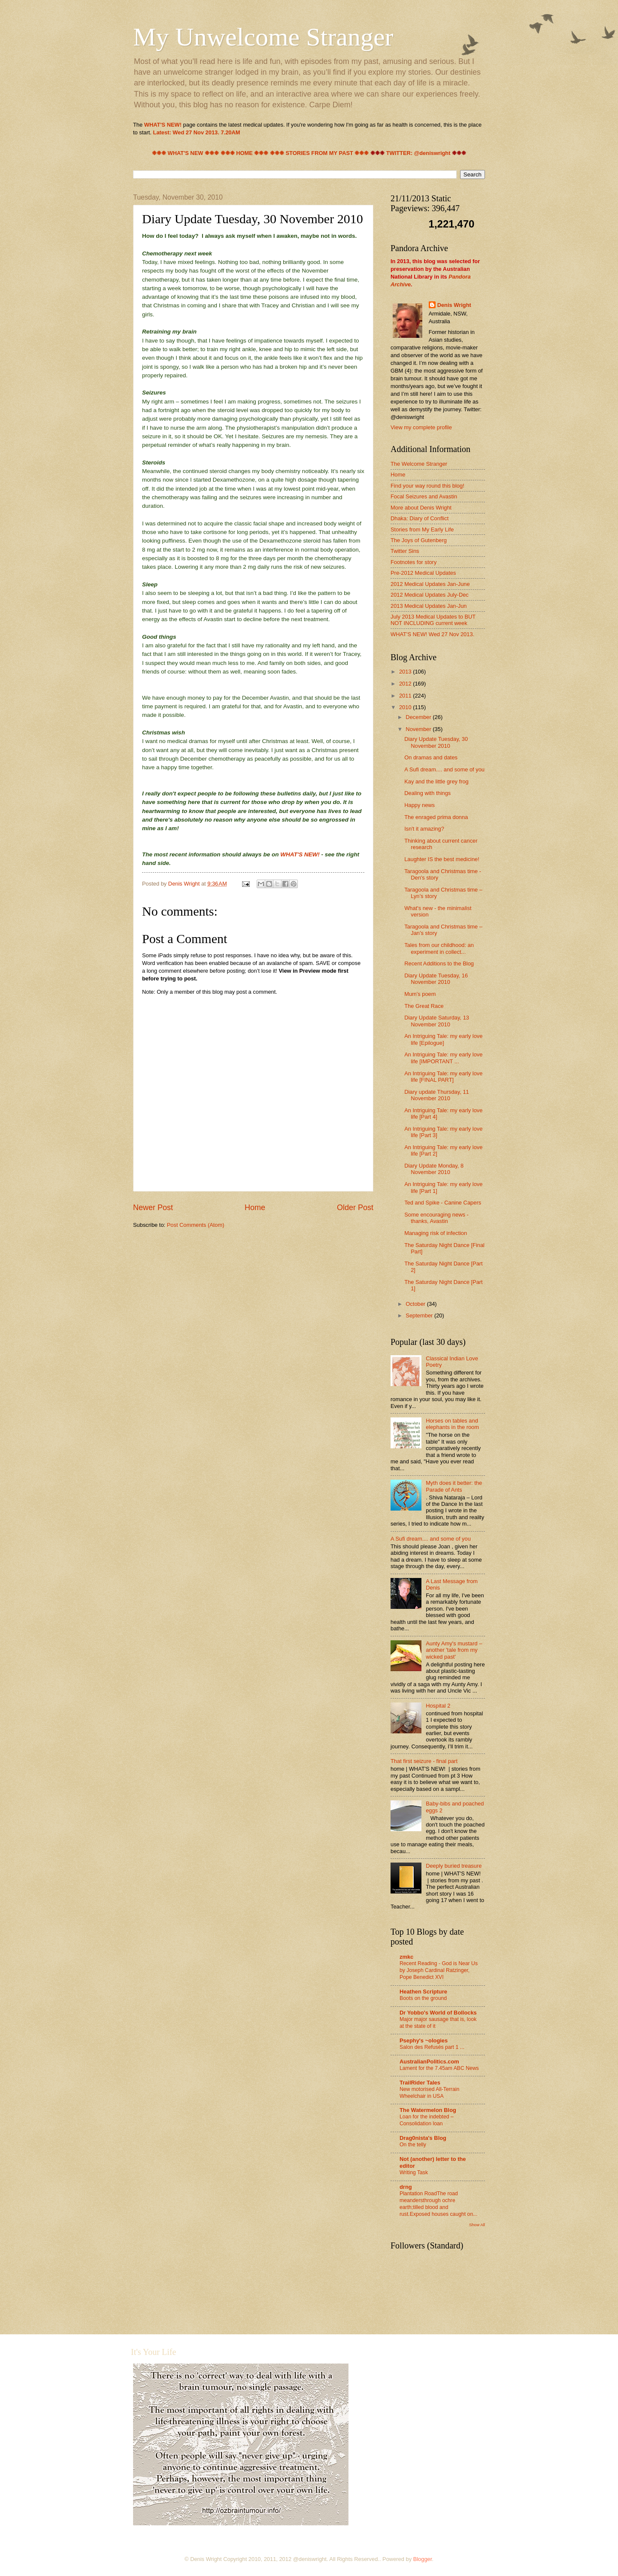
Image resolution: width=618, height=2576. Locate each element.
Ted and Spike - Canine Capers (442, 1202)
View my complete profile (421, 427)
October (416, 1304)
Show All (477, 2224)
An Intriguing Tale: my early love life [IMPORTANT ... (443, 1057)
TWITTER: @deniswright (418, 153)
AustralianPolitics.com (429, 2061)
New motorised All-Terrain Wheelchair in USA (429, 2092)
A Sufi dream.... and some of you (444, 769)
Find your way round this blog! (427, 485)
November (419, 729)
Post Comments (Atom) (195, 1225)
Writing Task (414, 2172)
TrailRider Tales (420, 2082)
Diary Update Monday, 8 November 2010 (434, 1168)
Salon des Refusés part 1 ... (432, 2047)
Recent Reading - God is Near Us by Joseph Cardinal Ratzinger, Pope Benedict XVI (439, 1970)
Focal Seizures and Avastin (424, 496)
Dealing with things (427, 793)
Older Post (355, 1207)
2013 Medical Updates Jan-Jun (429, 606)
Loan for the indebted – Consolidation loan (427, 2120)
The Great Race (424, 1006)
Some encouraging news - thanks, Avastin (436, 1217)
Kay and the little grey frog (436, 781)
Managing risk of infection (435, 1233)
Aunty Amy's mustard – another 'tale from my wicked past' (454, 1650)
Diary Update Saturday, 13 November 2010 (436, 1020)
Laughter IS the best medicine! (441, 859)
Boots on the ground (423, 1998)
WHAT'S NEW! (300, 854)
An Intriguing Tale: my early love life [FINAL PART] (443, 1076)
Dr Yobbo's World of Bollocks (438, 2012)
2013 (406, 671)
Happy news (419, 805)
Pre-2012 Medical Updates (423, 573)
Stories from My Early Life (422, 529)
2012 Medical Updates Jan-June (430, 584)
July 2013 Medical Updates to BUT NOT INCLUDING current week (433, 619)
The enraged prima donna (436, 817)
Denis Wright (454, 305)
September (420, 1315)
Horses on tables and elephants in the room (452, 1423)
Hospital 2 (438, 1705)
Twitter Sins (405, 551)
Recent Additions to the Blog (439, 963)
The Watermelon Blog (428, 2110)
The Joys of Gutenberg (419, 540)
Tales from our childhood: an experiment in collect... (439, 948)
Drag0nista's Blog (423, 2138)
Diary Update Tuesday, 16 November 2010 (436, 978)
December (419, 717)
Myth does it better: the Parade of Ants (454, 1486)
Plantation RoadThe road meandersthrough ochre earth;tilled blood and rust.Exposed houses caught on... (438, 2204)
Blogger (422, 2559)
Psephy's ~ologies (424, 2040)
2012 (406, 683)
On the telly (413, 2145)
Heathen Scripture (423, 1991)
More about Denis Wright (421, 507)
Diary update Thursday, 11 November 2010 (436, 1095)
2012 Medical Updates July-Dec (430, 595)
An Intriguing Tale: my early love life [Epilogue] (443, 1039)
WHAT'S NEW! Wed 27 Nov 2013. (432, 634)
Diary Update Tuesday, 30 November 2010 (436, 742)
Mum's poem (420, 994)
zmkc (406, 1957)
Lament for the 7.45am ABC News (439, 2068)
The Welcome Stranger (419, 464)
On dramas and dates (430, 757)
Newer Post (153, 1207)
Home (255, 1207)
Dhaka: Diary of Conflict (419, 518)
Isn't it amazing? (424, 828)
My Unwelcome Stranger (263, 37)
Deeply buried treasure (454, 1866)
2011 (406, 695)
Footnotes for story (413, 562)
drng (406, 2187)
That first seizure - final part (424, 1761)
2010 (406, 707)
